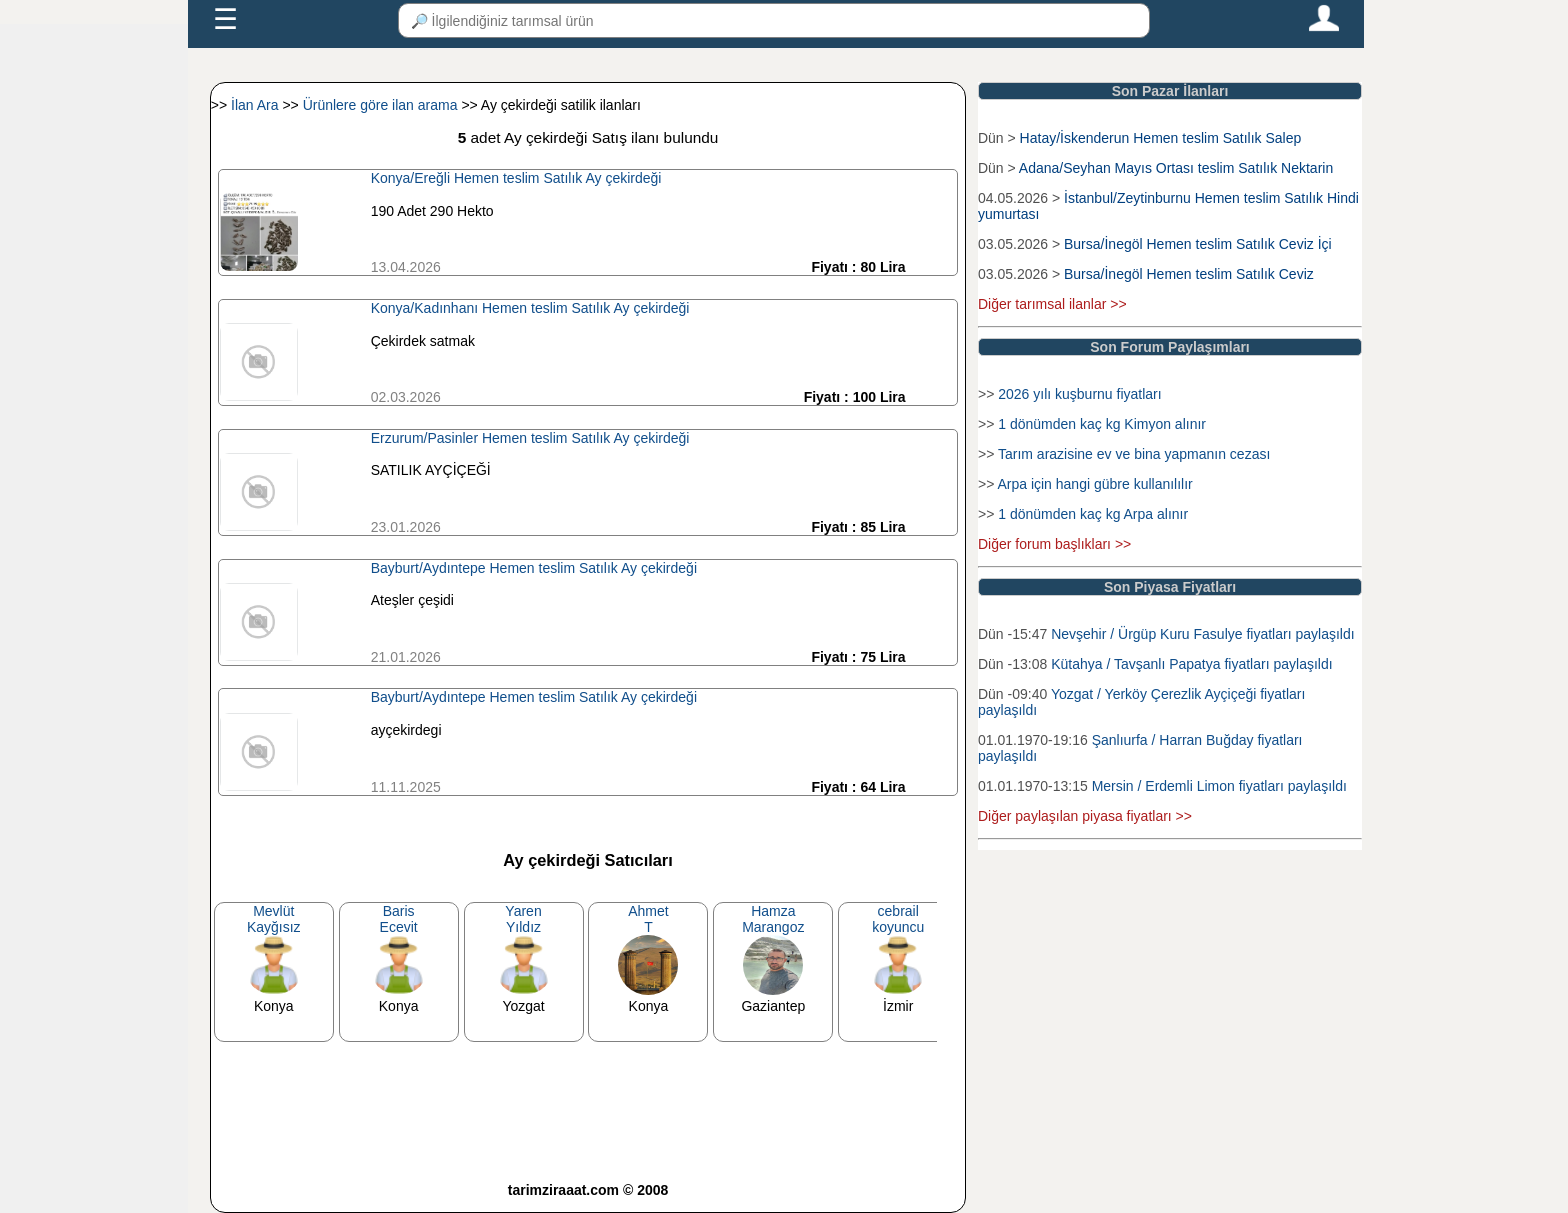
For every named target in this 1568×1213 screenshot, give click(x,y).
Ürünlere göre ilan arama (382, 105)
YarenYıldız (523, 919)
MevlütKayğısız (274, 919)
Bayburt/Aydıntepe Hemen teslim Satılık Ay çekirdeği (534, 568)
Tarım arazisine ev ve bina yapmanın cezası (1134, 454)
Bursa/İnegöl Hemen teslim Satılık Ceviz (1189, 274)
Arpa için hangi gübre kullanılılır (1094, 484)
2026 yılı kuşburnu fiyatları (1079, 394)
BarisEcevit (399, 919)
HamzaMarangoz (773, 919)
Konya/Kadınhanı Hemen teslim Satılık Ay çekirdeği (530, 308)
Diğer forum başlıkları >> (1054, 544)
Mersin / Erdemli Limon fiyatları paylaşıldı (1219, 786)
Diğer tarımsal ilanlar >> (1052, 304)
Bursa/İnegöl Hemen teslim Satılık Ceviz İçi (1198, 244)
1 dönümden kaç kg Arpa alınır (1093, 514)
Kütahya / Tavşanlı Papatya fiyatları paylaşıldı (1191, 664)
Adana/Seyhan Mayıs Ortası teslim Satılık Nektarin (1176, 168)
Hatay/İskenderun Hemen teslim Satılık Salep (1161, 138)
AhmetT (648, 919)
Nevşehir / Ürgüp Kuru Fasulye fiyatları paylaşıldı (1202, 634)
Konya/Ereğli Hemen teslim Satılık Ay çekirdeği (516, 178)
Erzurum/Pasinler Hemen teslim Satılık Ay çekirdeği (530, 438)
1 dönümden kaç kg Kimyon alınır (1102, 424)
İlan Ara (256, 105)
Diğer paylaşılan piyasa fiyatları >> (1085, 816)
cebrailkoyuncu (898, 919)
